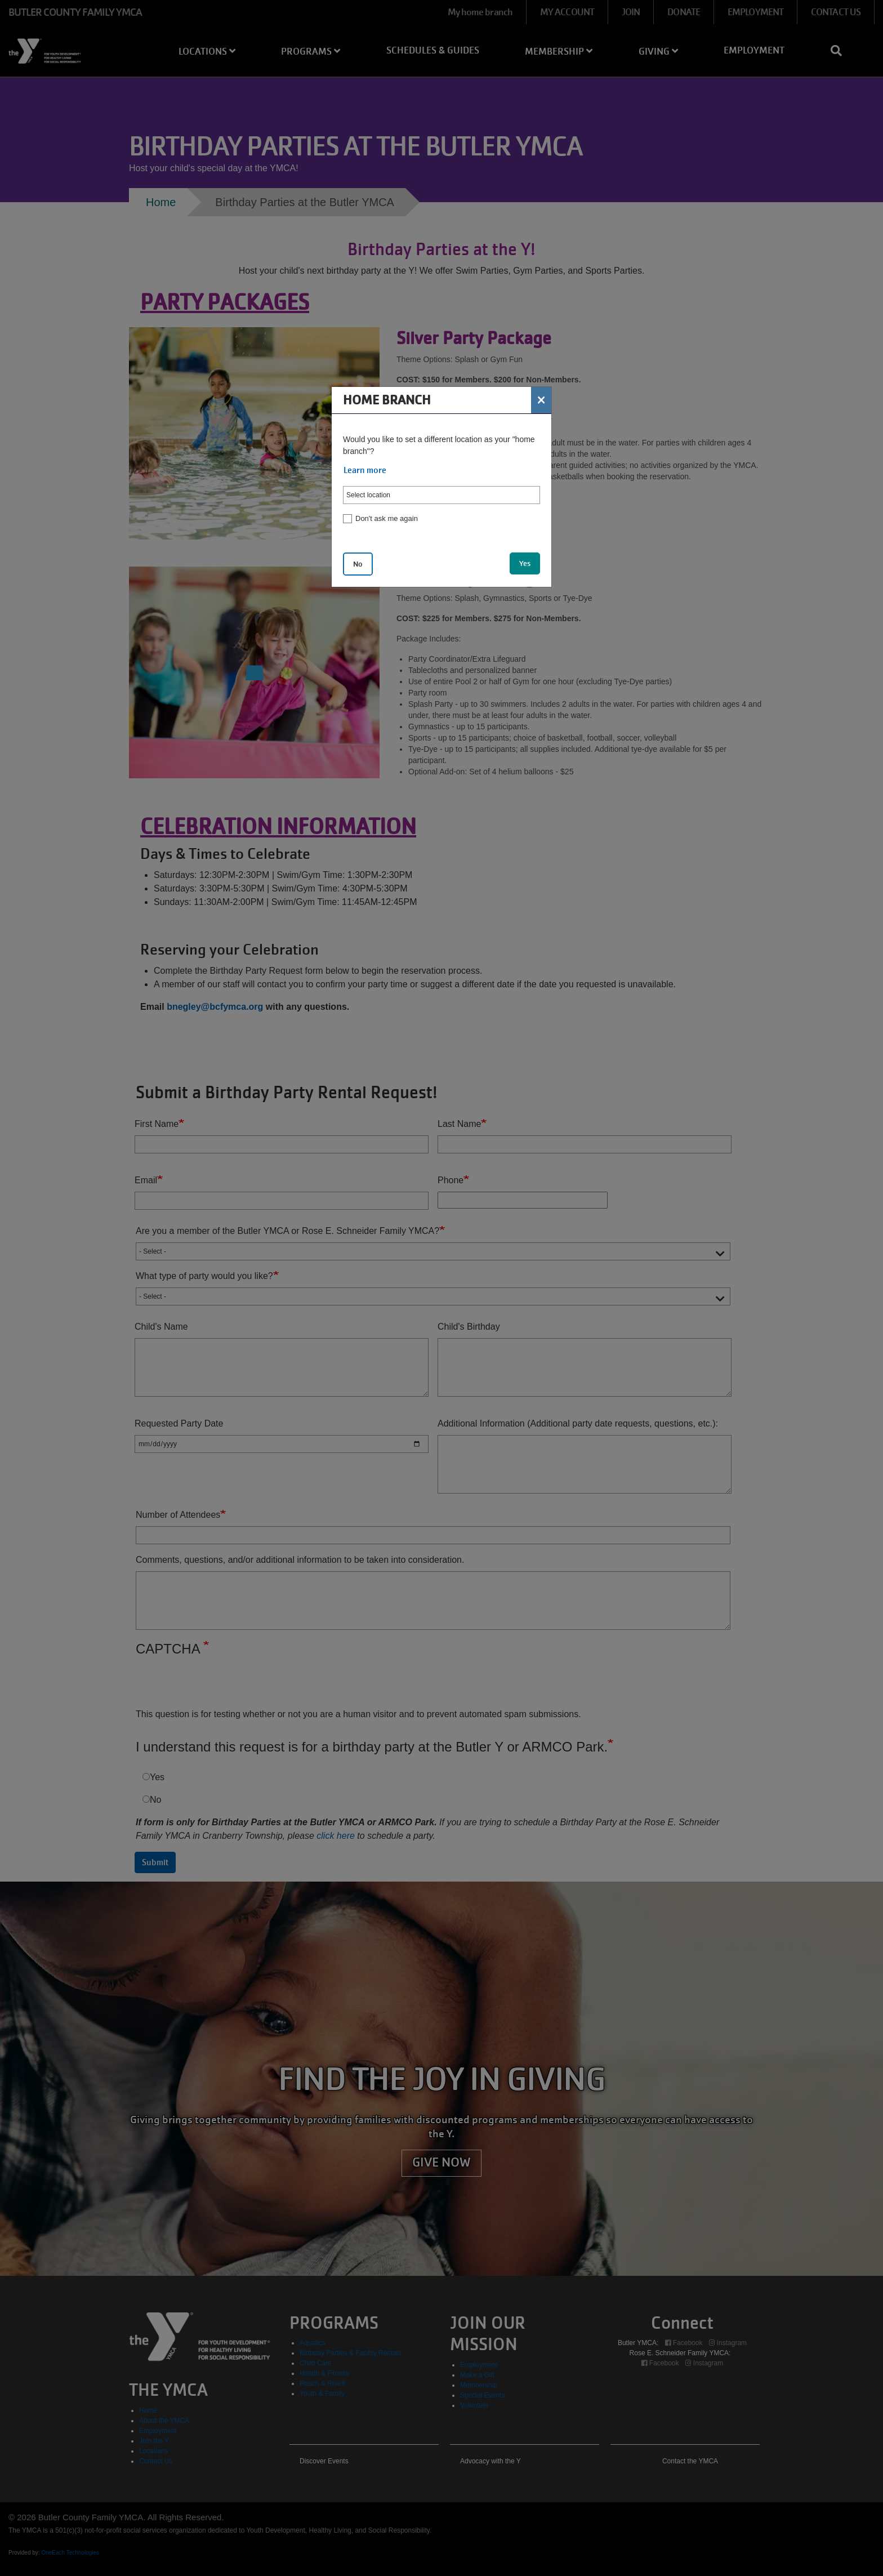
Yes (524, 563)
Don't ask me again (386, 518)
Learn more (365, 470)
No (358, 564)
